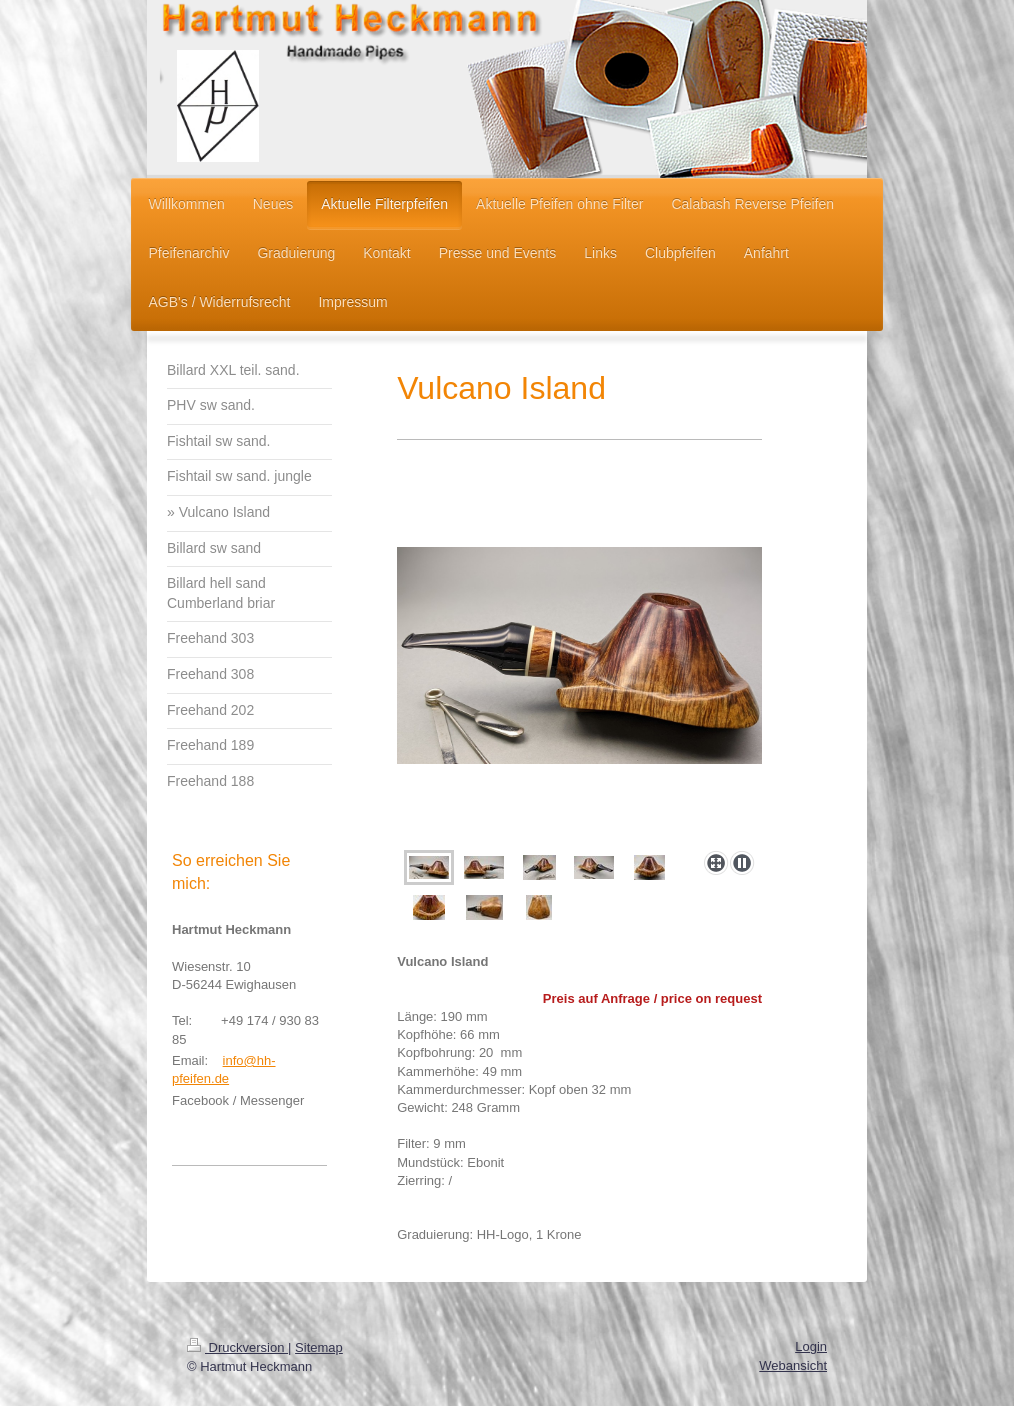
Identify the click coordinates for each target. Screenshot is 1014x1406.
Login (811, 1346)
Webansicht (793, 1365)
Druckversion (237, 1347)
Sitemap (319, 1347)
